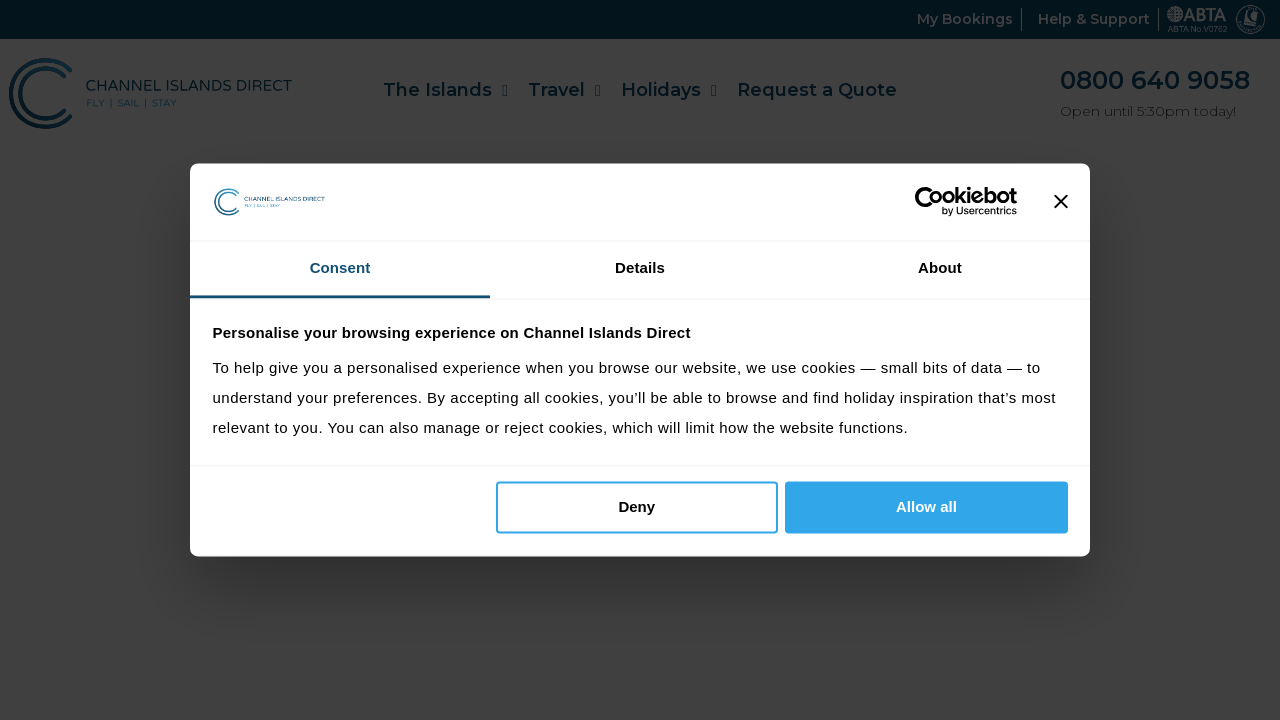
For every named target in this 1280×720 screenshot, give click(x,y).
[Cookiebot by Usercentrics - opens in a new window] (929, 202)
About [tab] (940, 267)
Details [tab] (640, 267)
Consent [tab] (340, 267)
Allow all (926, 507)
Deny (636, 507)
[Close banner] (1061, 202)
